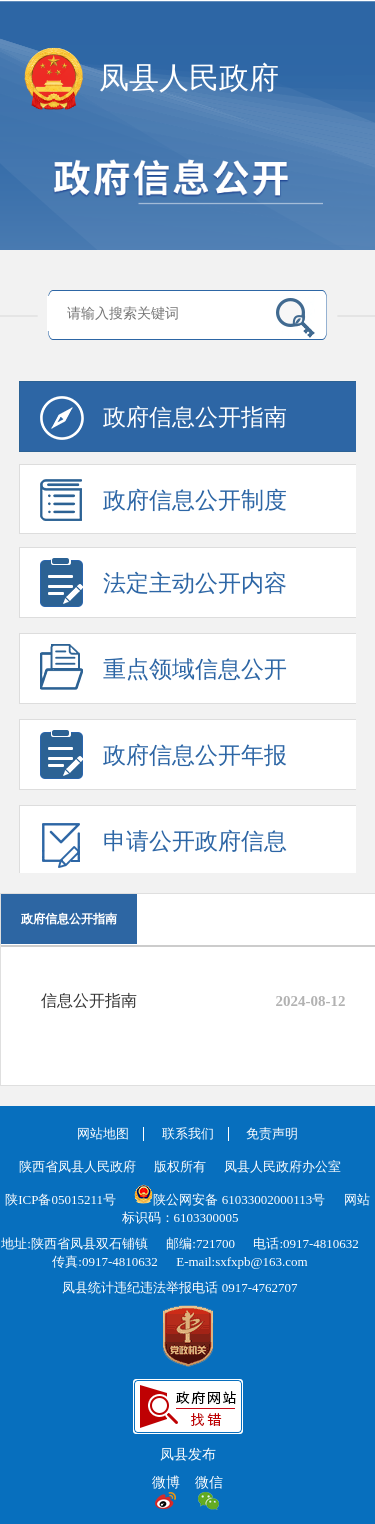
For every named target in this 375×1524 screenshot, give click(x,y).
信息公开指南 (89, 1000)
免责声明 (272, 1133)
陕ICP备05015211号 (60, 1199)
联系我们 (188, 1133)
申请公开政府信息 (163, 847)
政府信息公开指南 (163, 424)
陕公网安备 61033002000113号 (229, 1199)
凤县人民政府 (189, 77)
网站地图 (103, 1133)
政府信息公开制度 (163, 506)
